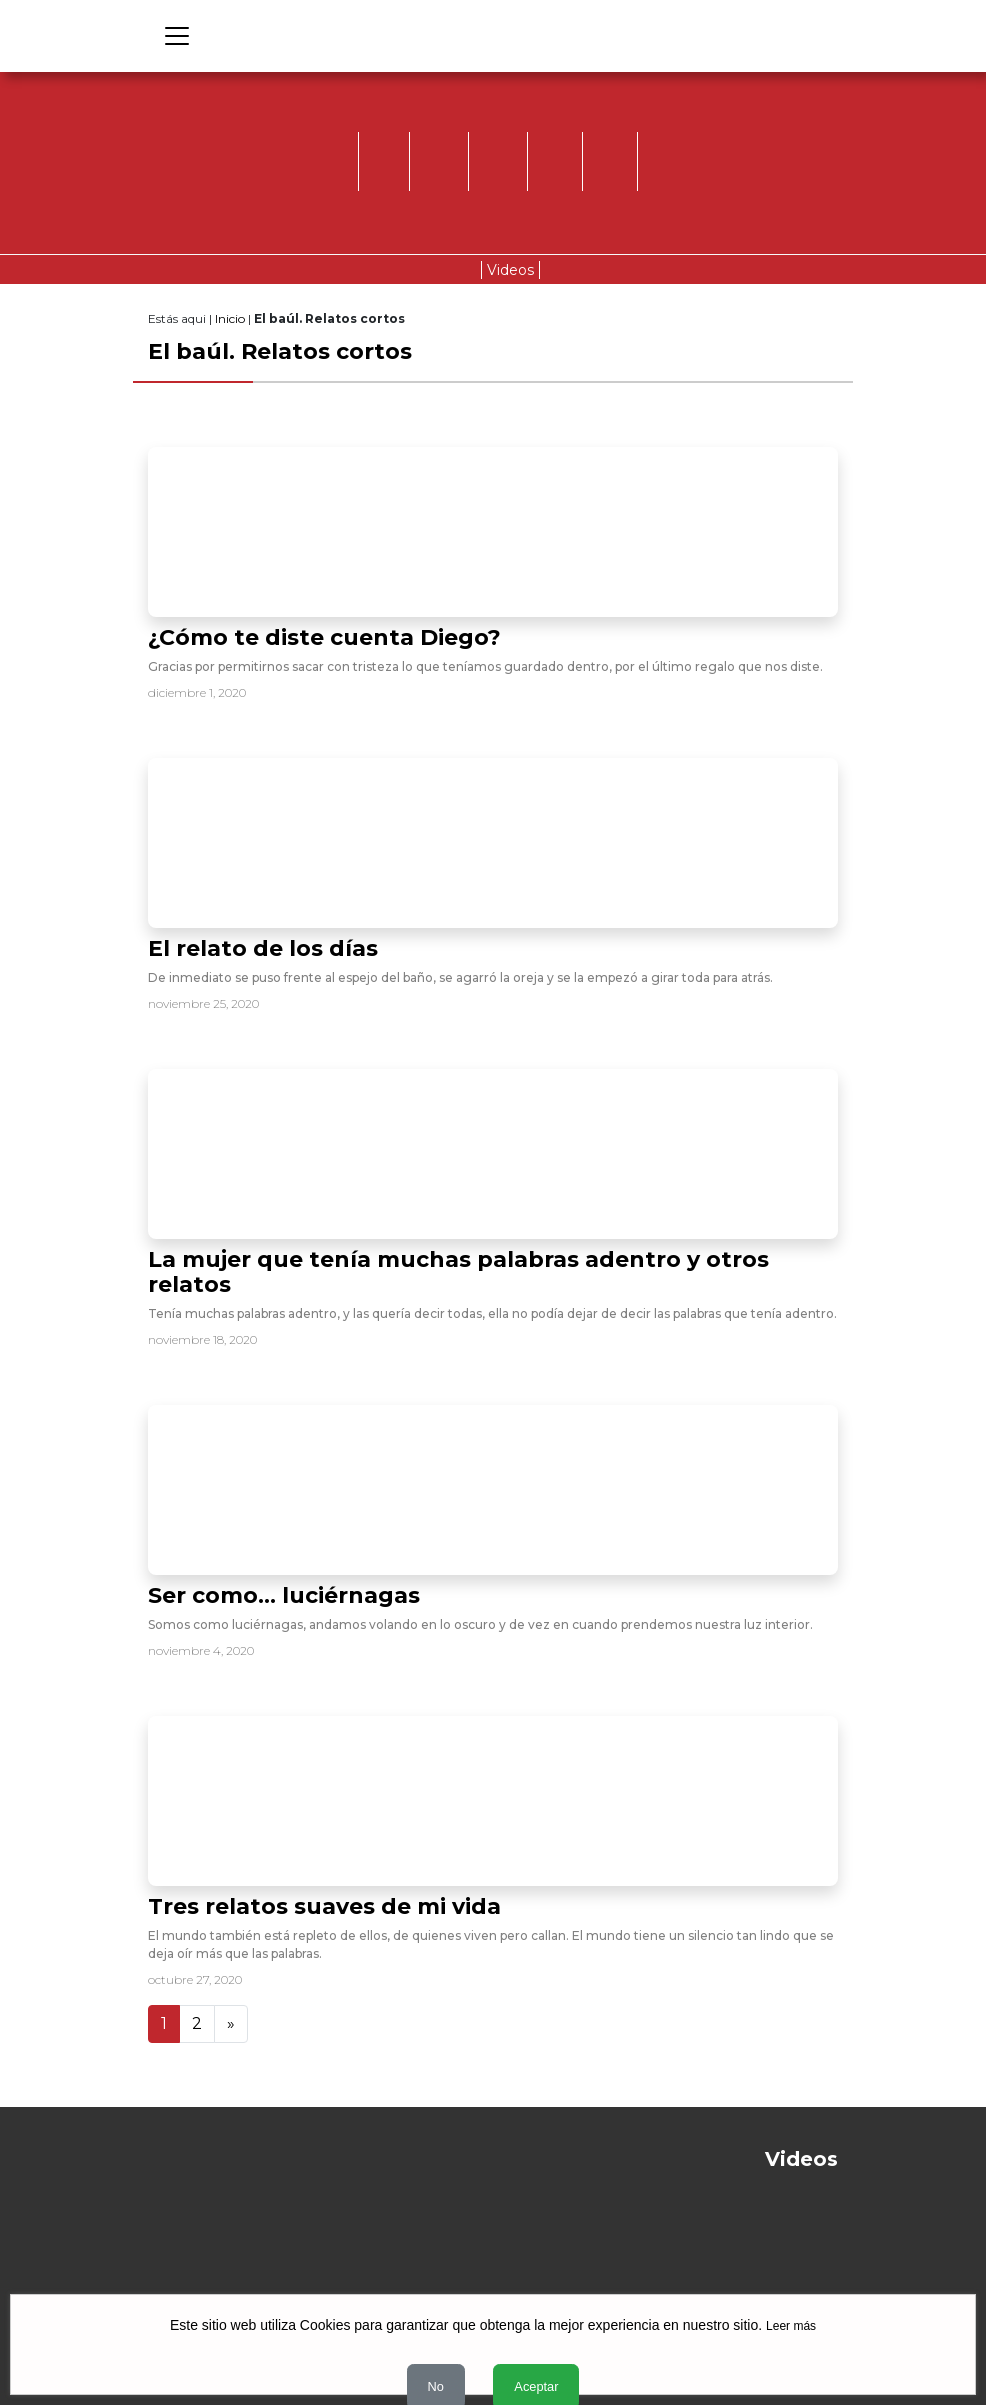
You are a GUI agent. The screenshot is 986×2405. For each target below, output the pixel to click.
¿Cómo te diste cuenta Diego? (324, 637)
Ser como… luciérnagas (284, 1595)
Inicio (230, 318)
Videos (510, 270)
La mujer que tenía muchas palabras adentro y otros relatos (458, 1272)
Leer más (791, 2326)
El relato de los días (263, 948)
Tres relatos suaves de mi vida (324, 1906)
